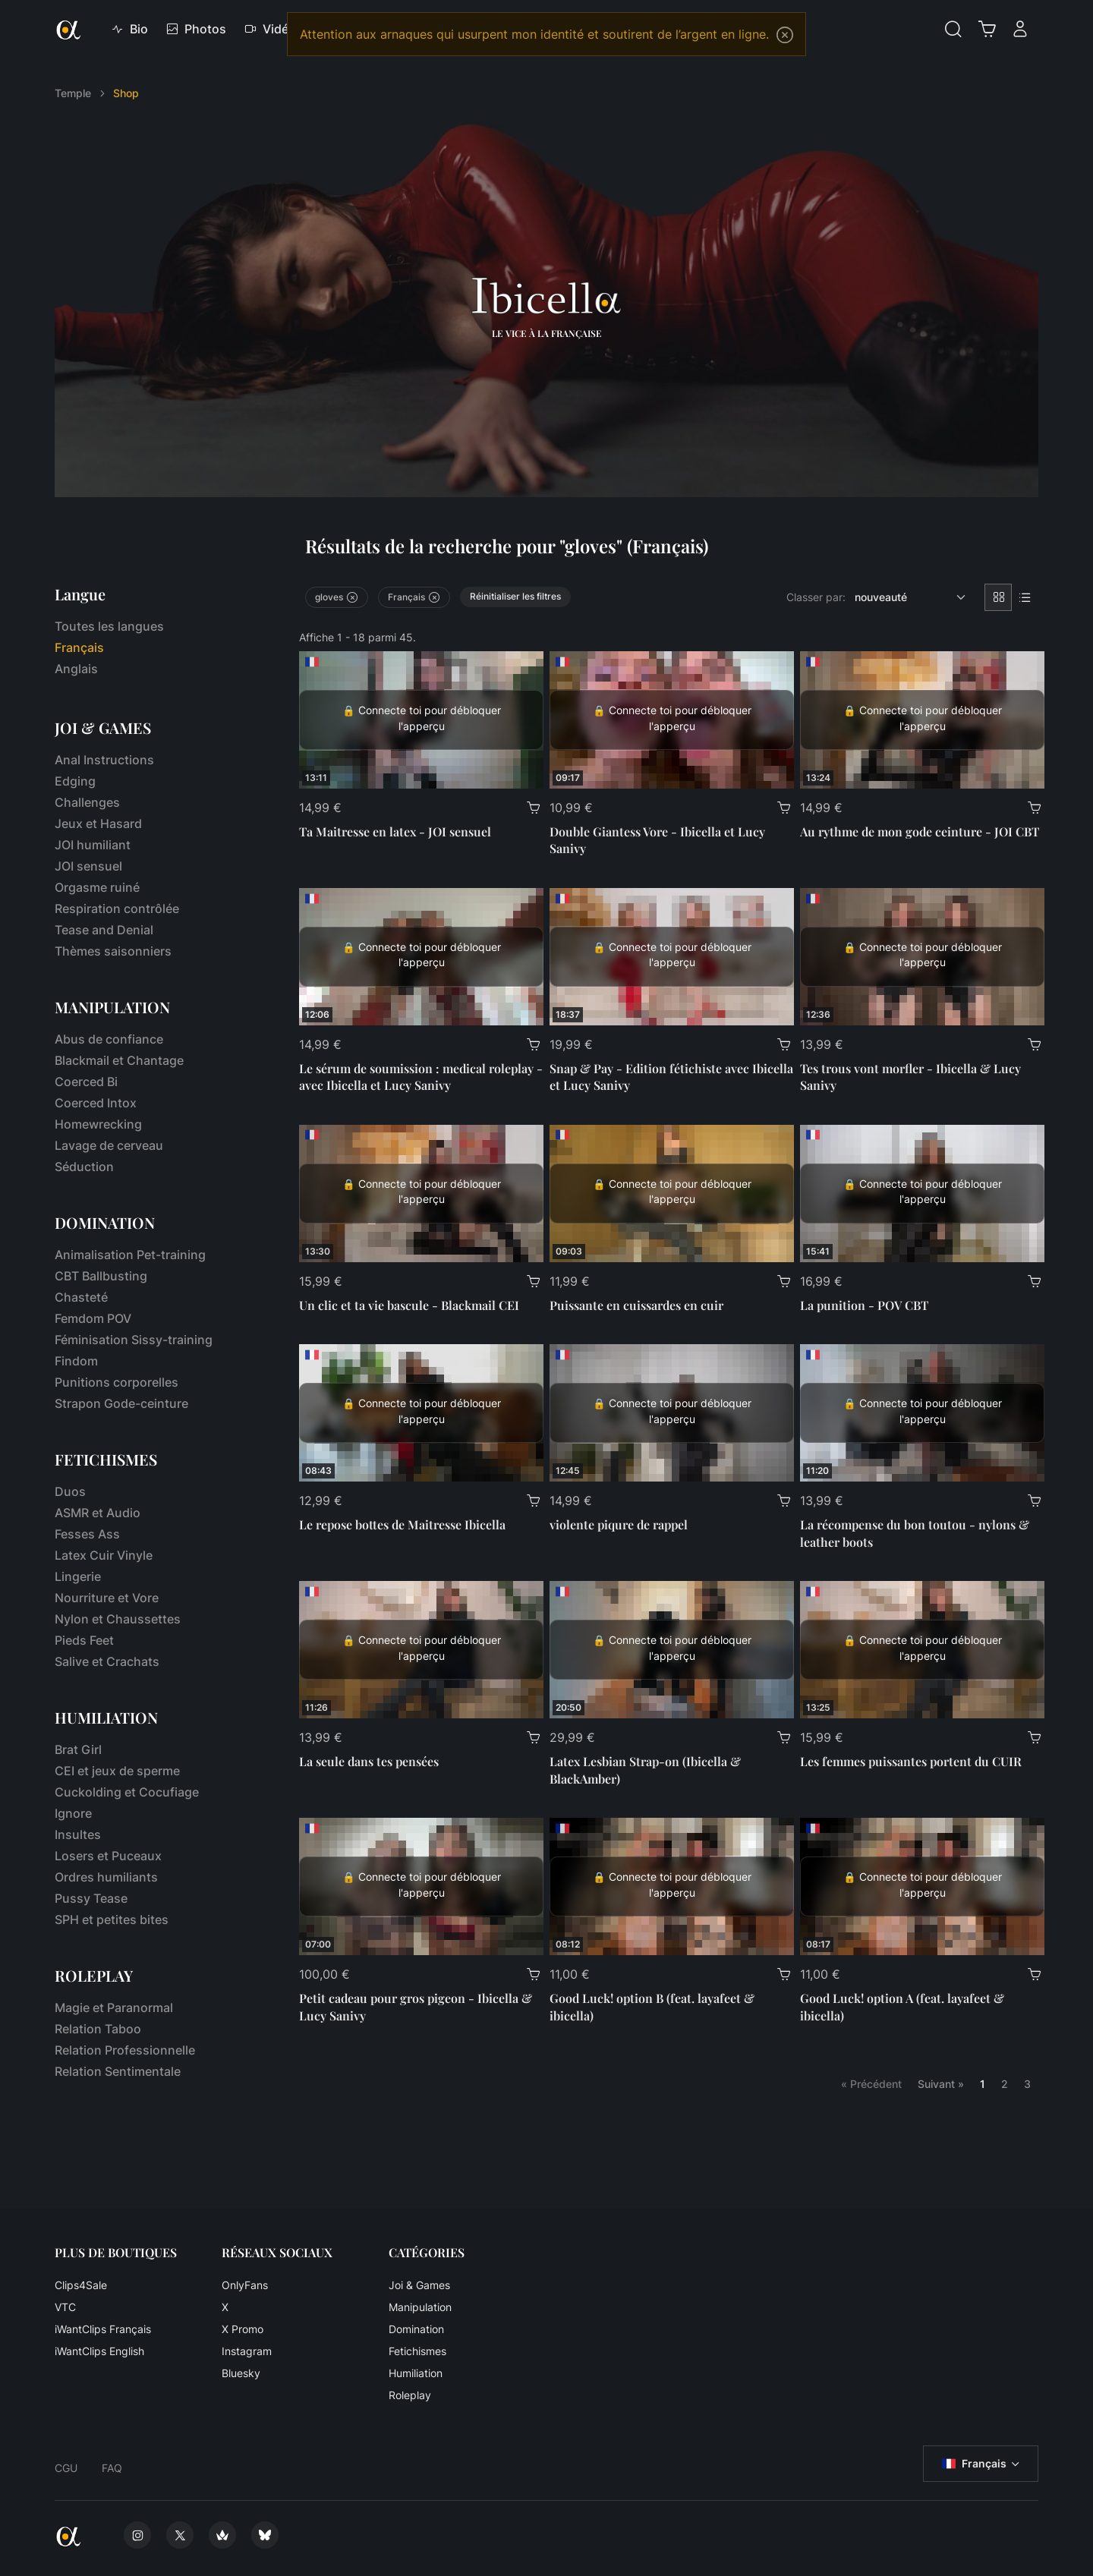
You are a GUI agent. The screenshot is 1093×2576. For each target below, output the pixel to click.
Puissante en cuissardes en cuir (636, 1305)
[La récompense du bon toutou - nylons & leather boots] (922, 1413)
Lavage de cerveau (109, 1145)
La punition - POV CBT (864, 1305)
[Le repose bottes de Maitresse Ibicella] (421, 1413)
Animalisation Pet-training (130, 1254)
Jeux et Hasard (98, 823)
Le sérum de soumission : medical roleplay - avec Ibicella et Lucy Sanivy (421, 1076)
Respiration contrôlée (117, 908)
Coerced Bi (86, 1081)
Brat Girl (78, 1749)
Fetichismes (417, 2351)
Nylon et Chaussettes (118, 1619)
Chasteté (81, 1297)
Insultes (78, 1834)
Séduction (84, 1166)
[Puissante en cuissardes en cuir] (672, 1193)
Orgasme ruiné (97, 887)
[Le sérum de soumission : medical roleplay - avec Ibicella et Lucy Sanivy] (421, 956)
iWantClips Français (103, 2328)
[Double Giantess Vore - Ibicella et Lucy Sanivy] (672, 720)
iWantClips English (99, 2351)
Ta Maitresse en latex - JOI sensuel (395, 831)
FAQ (112, 2467)
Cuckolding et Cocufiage (127, 1792)
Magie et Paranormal (114, 2007)
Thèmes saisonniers (113, 951)
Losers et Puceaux (108, 1855)
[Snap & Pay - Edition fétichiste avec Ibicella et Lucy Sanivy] (672, 956)
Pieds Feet (84, 1640)
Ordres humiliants (106, 1877)
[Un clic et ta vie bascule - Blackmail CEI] (421, 1193)
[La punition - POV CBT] (922, 1193)
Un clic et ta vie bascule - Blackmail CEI (409, 1305)
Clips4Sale (81, 2284)
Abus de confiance (109, 1039)
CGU (66, 2467)
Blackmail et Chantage (119, 1060)
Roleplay (410, 2395)
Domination (416, 2328)
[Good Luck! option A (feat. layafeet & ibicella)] (922, 1886)
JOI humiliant (93, 844)
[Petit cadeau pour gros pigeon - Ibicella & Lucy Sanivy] (421, 1886)
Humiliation (416, 2373)
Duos (70, 1491)
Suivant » (941, 2083)
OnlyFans (245, 2284)
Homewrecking (98, 1124)
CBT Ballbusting (101, 1275)
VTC (65, 2306)
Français (974, 2464)
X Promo (242, 2328)
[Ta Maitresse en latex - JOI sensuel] (421, 720)
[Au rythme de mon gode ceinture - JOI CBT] (922, 720)
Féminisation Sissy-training (134, 1339)
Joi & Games (419, 2284)
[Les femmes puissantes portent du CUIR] (922, 1649)
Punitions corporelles (116, 1382)
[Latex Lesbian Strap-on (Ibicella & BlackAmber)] (672, 1649)
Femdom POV (93, 1318)
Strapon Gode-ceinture (121, 1403)
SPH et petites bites (112, 1919)
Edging (75, 781)
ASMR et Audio (97, 1512)
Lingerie (78, 1576)
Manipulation (420, 2306)
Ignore (73, 1813)
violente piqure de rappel (619, 1524)
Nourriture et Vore (107, 1597)
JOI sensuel (88, 866)
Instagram (247, 2351)
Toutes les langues (109, 626)
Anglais (76, 668)
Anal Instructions (104, 759)
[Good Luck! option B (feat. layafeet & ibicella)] (672, 1886)
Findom (76, 1360)
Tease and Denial (104, 929)
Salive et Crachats (107, 1661)
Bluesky (241, 2373)
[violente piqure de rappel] (672, 1413)
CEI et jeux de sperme (117, 1770)
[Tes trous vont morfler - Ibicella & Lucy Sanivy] (922, 956)
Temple (73, 93)
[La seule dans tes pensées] (421, 1649)
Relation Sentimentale (118, 2071)
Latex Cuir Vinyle (104, 1555)
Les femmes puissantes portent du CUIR (911, 1761)
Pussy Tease (91, 1898)
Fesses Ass (87, 1534)
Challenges (87, 802)
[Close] (784, 35)
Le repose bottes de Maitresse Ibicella (402, 1524)
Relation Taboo (98, 2028)
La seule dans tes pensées (369, 1761)
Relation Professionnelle (125, 2050)
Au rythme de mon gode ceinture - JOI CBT (919, 831)
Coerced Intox (96, 1102)
